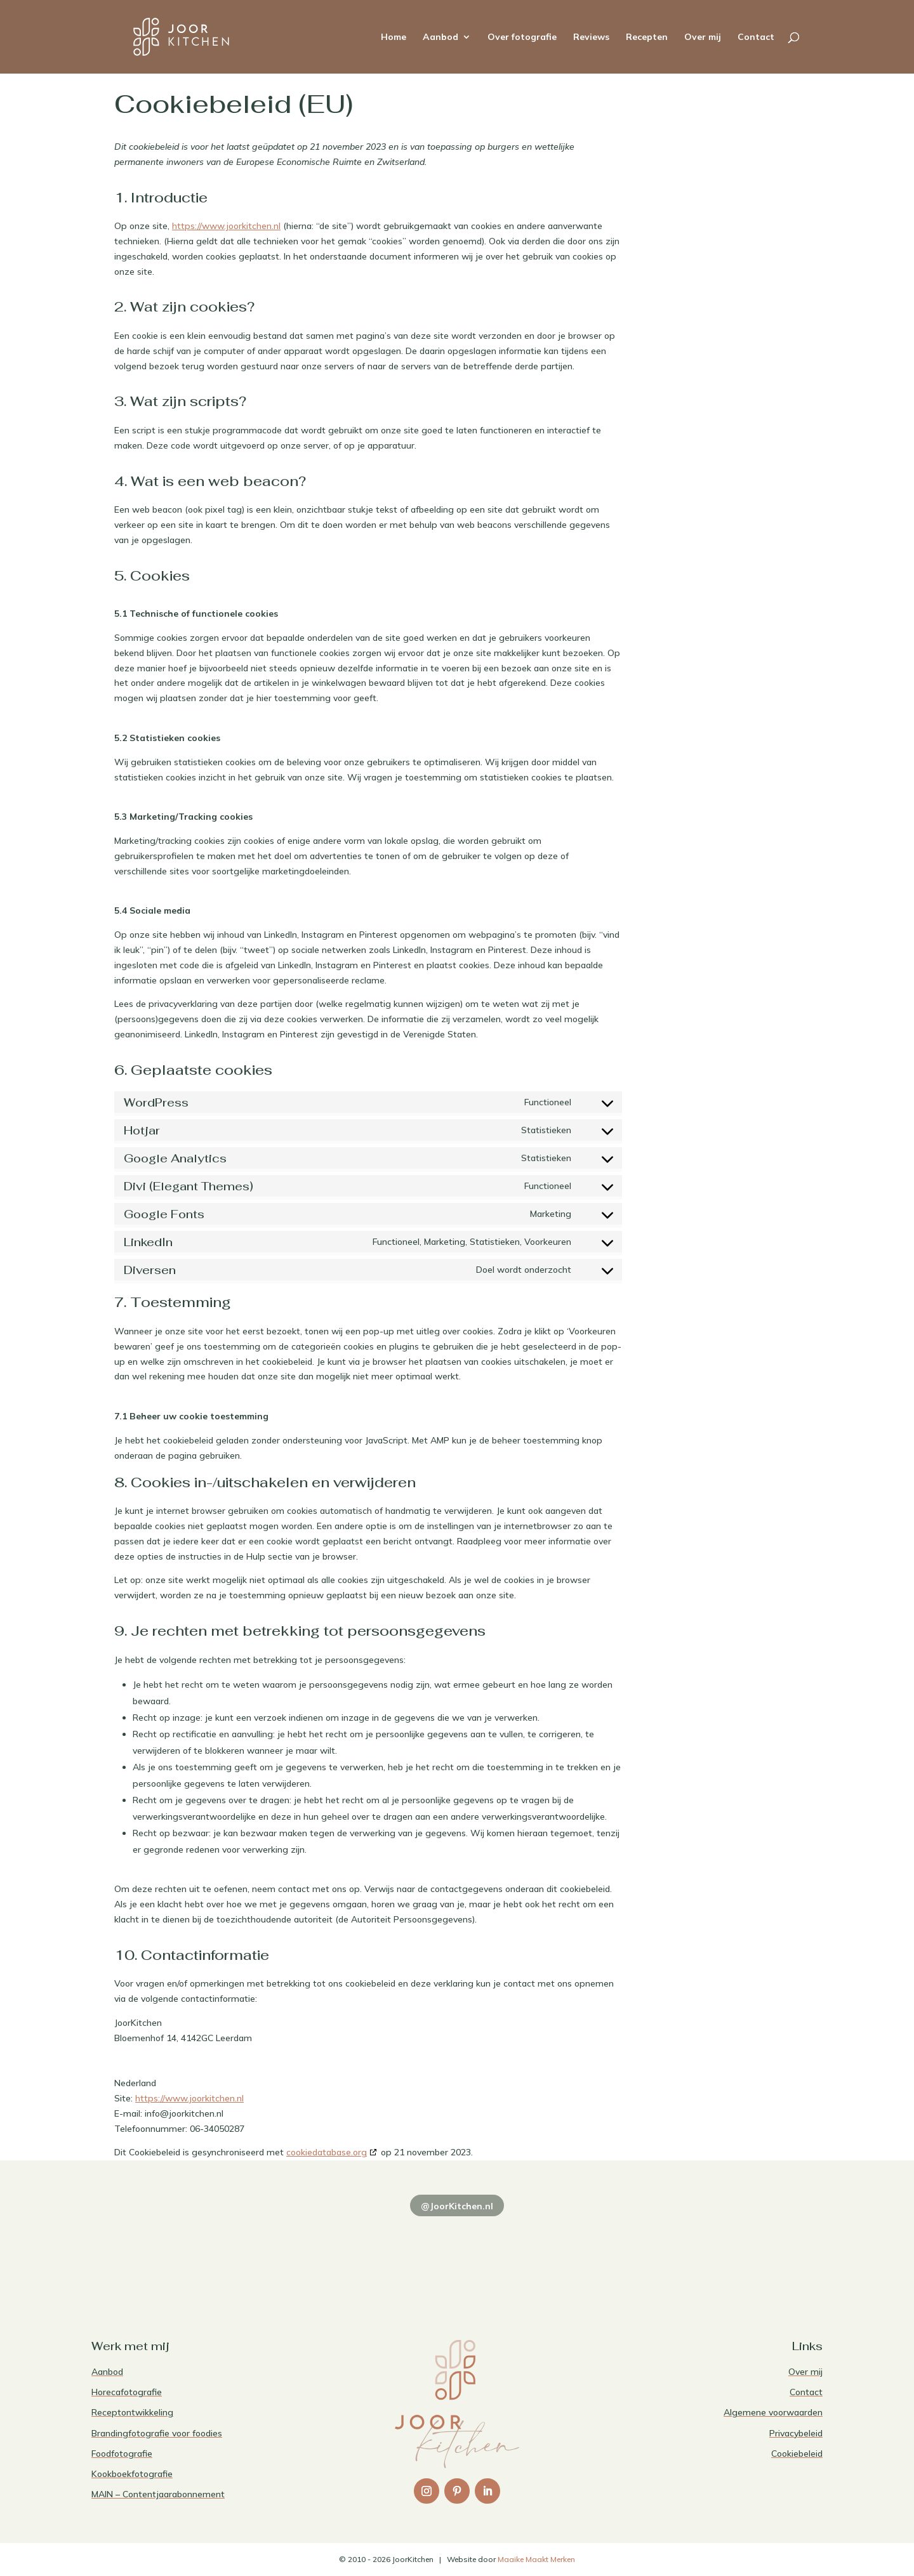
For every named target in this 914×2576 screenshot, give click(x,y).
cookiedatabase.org (326, 2152)
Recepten (647, 37)
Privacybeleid (796, 2433)
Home (393, 37)
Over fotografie (522, 37)
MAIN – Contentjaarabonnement (158, 2494)
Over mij (702, 37)
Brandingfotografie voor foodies (156, 2433)
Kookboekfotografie (132, 2474)
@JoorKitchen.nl (457, 2206)
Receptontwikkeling (132, 2412)
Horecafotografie (126, 2392)
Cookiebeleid (797, 2453)
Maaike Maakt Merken (536, 2559)
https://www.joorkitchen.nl (226, 226)
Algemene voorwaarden (773, 2412)
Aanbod (440, 37)
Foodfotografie (121, 2453)
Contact (756, 37)
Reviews (591, 37)
